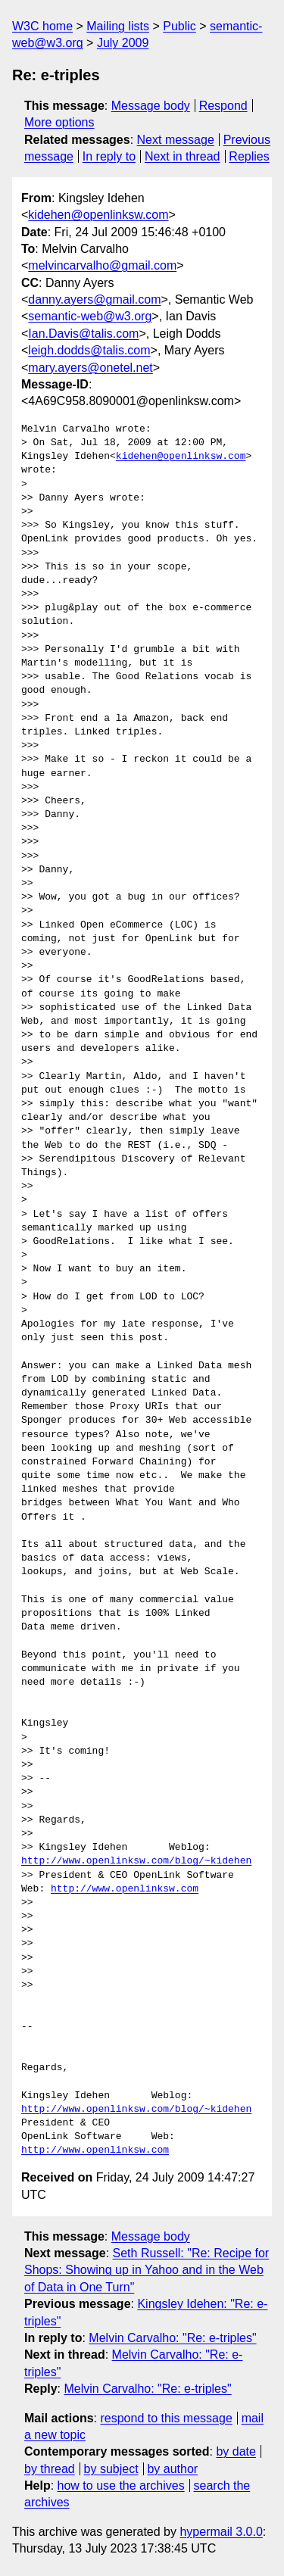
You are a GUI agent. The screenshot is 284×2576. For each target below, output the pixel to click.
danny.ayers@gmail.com (94, 299)
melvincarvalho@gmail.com (102, 265)
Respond (223, 105)
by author (172, 2468)
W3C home (42, 26)
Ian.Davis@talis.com (83, 333)
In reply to (109, 156)
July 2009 (123, 42)
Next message (175, 139)
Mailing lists (117, 26)
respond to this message (166, 2418)
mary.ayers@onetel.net (90, 367)
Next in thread (182, 156)
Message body (150, 105)
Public (179, 26)
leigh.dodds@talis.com (89, 350)
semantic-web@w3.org (89, 316)
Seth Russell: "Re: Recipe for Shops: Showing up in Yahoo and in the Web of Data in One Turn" (146, 2270)
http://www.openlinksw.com (124, 1889)
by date (235, 2451)
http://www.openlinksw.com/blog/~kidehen (136, 1861)
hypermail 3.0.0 (220, 2531)
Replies (249, 156)
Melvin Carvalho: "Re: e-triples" (172, 2337)
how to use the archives (121, 2485)
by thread (49, 2468)
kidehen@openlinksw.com (98, 214)
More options (59, 122)
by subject (111, 2468)
